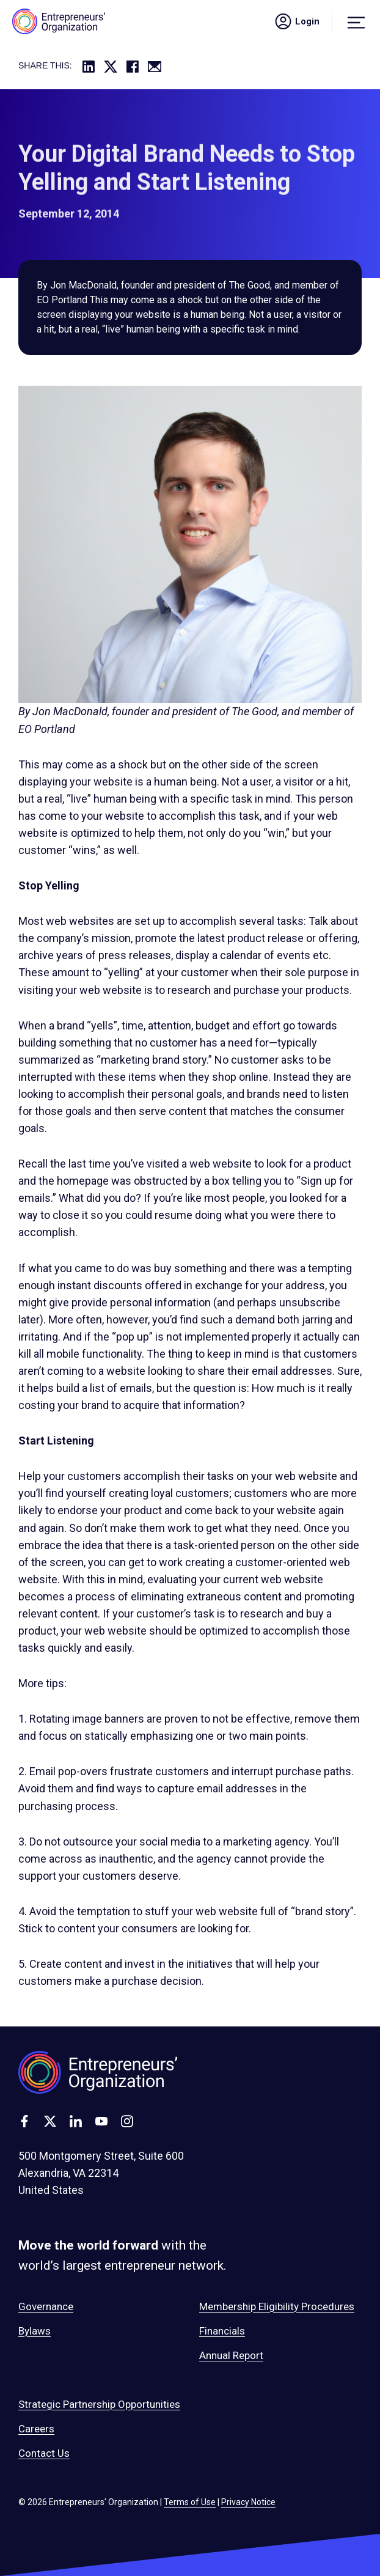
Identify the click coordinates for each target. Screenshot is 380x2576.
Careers (36, 2429)
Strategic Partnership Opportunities (99, 2404)
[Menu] (356, 21)
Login (296, 21)
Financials (222, 2331)
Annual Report (231, 2355)
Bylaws (34, 2331)
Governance (45, 2306)
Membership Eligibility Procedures (276, 2306)
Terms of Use (190, 2502)
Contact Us (44, 2453)
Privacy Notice (248, 2502)
